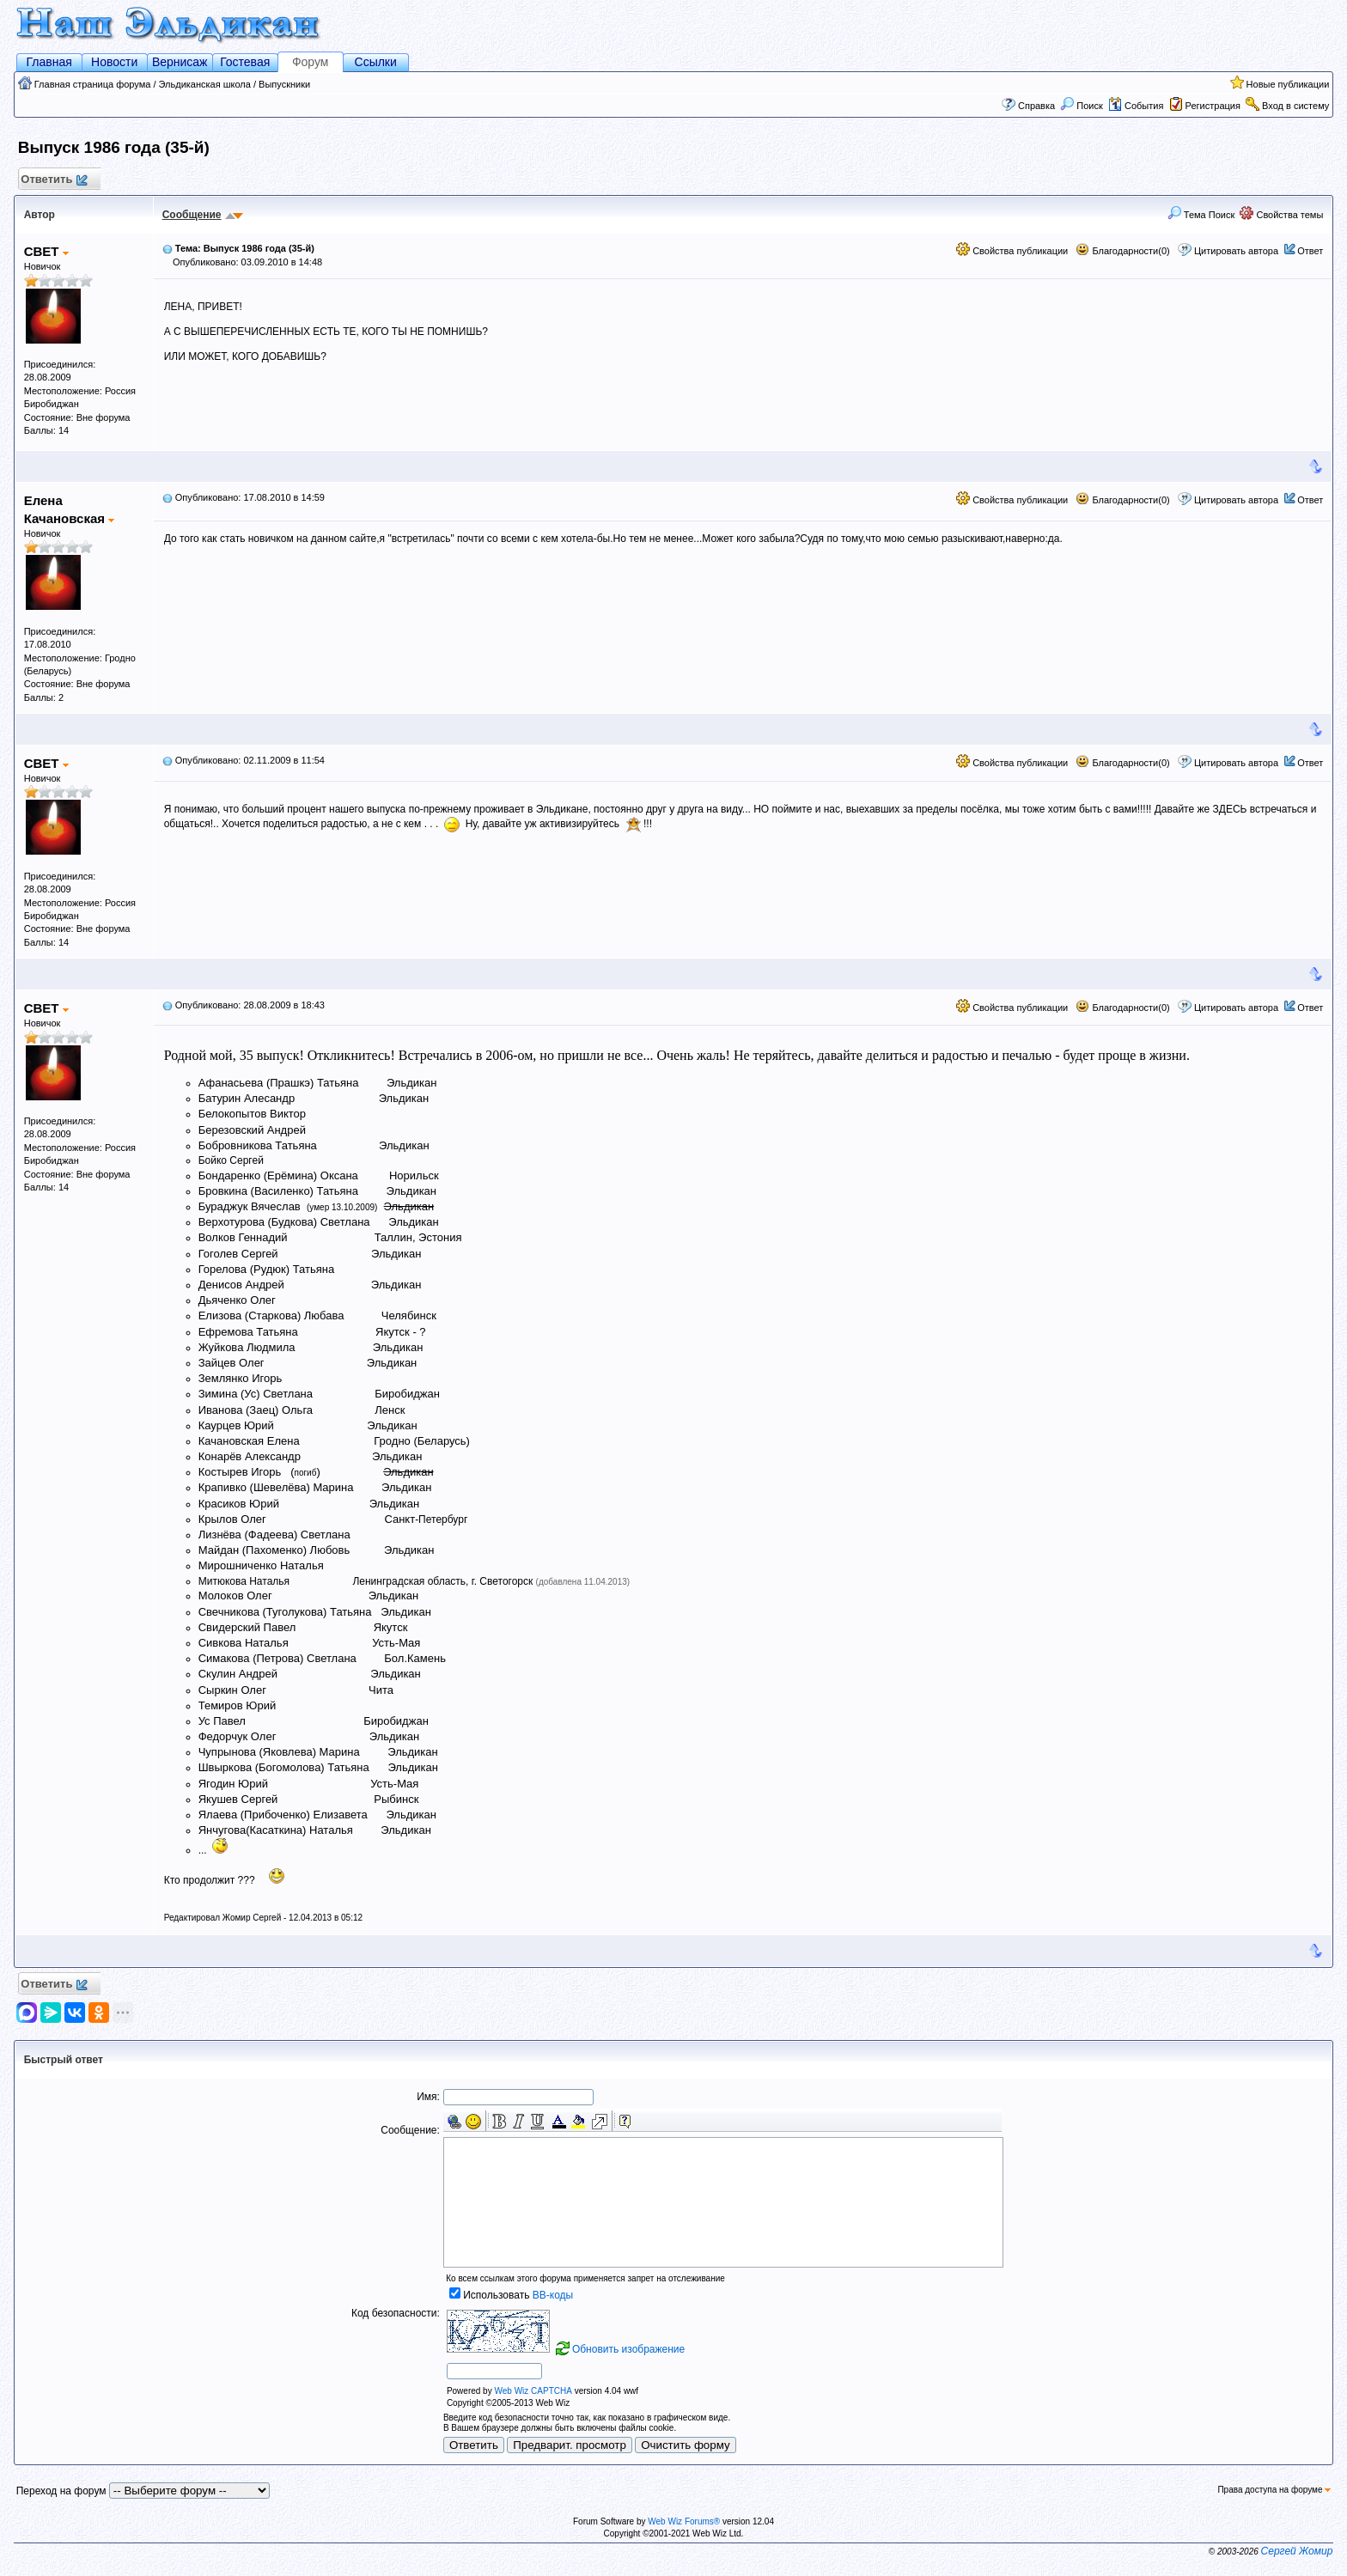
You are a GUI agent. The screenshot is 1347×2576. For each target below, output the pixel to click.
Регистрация (1212, 105)
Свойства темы (1281, 215)
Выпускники (284, 84)
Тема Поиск (1201, 215)
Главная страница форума (92, 84)
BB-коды (553, 2295)
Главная (49, 62)
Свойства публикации (1012, 251)
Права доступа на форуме (1274, 2489)
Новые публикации (1288, 84)
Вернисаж (180, 62)
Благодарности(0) (1122, 251)
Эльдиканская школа (205, 84)
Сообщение (192, 215)
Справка (1036, 105)
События (1135, 105)
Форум (310, 62)
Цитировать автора (1236, 251)
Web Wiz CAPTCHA (532, 2391)
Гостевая (245, 62)
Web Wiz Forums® (684, 2521)
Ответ (1310, 251)
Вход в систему (1295, 105)
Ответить (53, 180)
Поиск (1081, 105)
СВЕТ (46, 251)
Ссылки (376, 62)
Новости (114, 62)
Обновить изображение (628, 2349)
